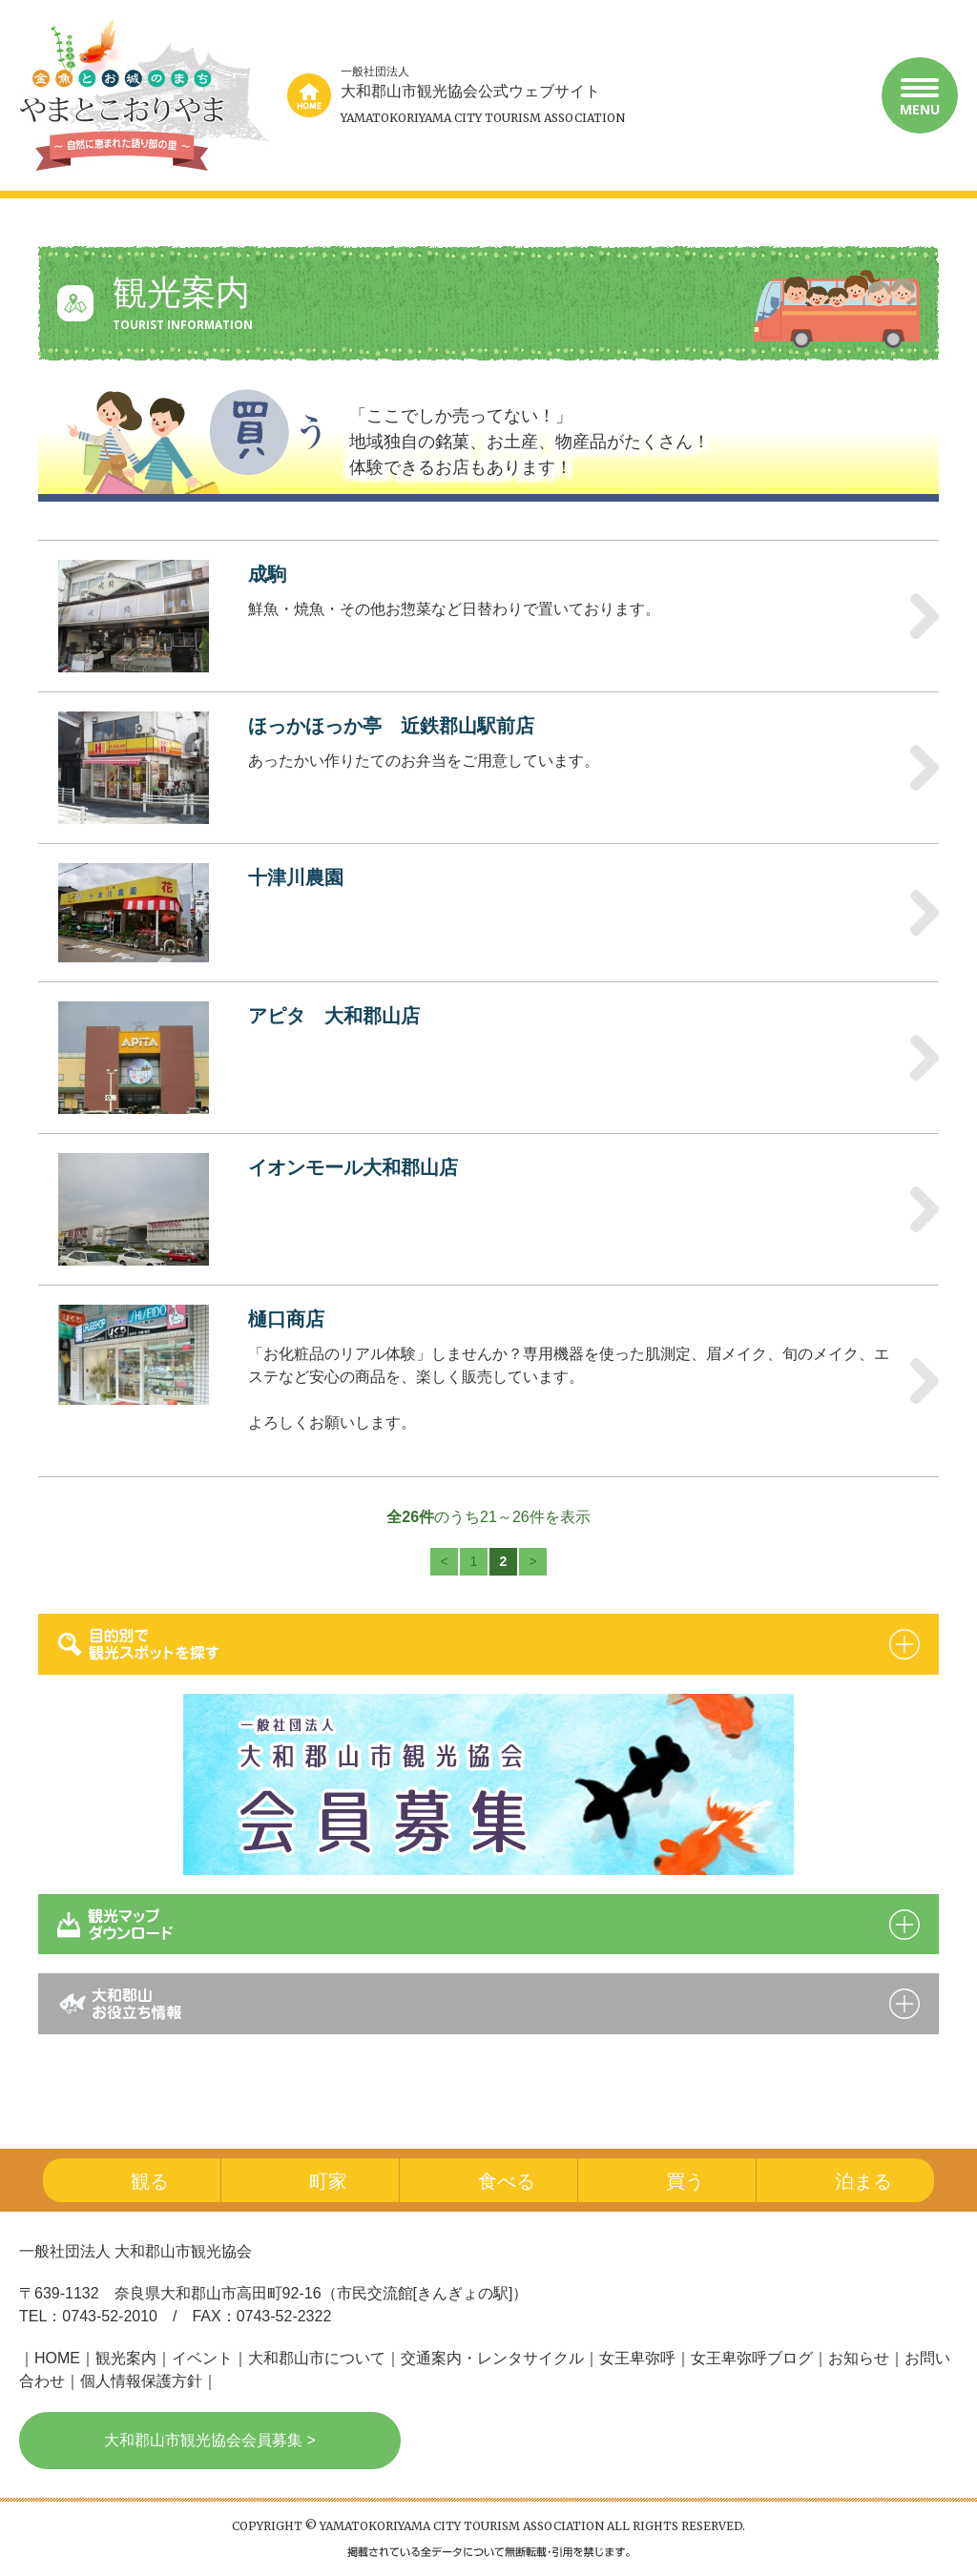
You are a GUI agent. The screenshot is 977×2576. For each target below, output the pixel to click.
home (309, 95)
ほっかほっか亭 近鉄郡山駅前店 (391, 725)
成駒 (267, 574)
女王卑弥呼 (637, 2358)
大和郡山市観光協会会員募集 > (210, 2440)
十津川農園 (295, 877)
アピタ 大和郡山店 (334, 1015)
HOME (57, 2358)
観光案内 (125, 2358)
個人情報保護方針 (141, 2381)
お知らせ (858, 2358)
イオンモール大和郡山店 (353, 1167)
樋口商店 (286, 1319)
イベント (202, 2358)
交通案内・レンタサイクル (492, 2358)
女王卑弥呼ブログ (752, 2358)
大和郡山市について (316, 2358)
